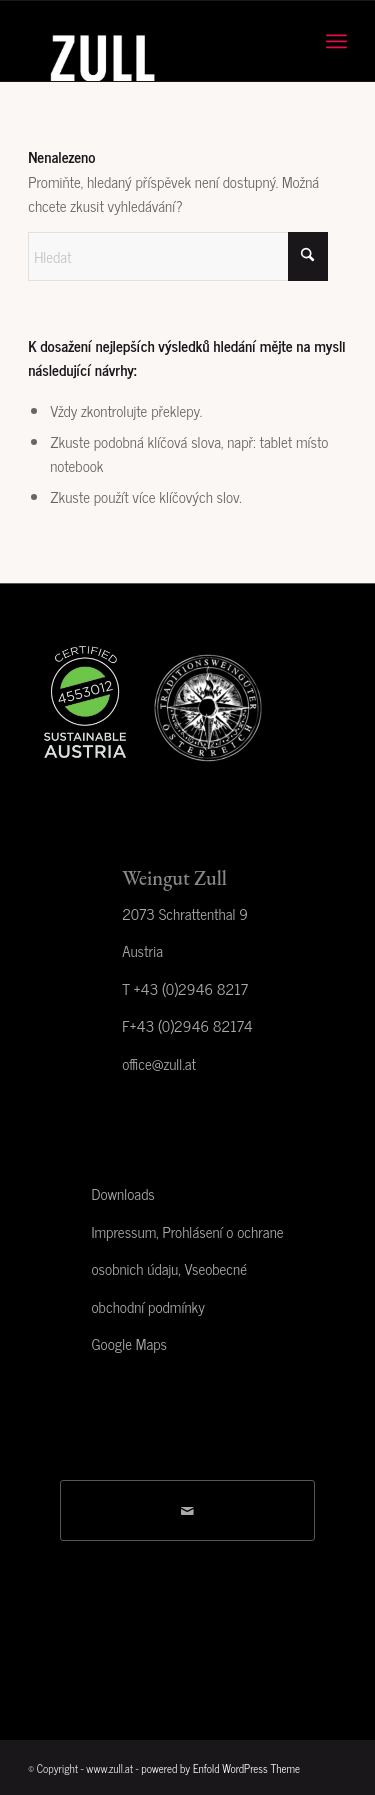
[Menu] (336, 41)
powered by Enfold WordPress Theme (220, 1768)
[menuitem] (336, 41)
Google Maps (129, 1343)
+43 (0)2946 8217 (191, 988)
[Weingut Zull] (155, 41)
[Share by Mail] (187, 1510)
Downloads (122, 1193)
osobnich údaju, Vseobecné (169, 1268)
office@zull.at (159, 1063)
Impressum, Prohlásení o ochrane (187, 1231)
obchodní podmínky (147, 1306)
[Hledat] (178, 256)
